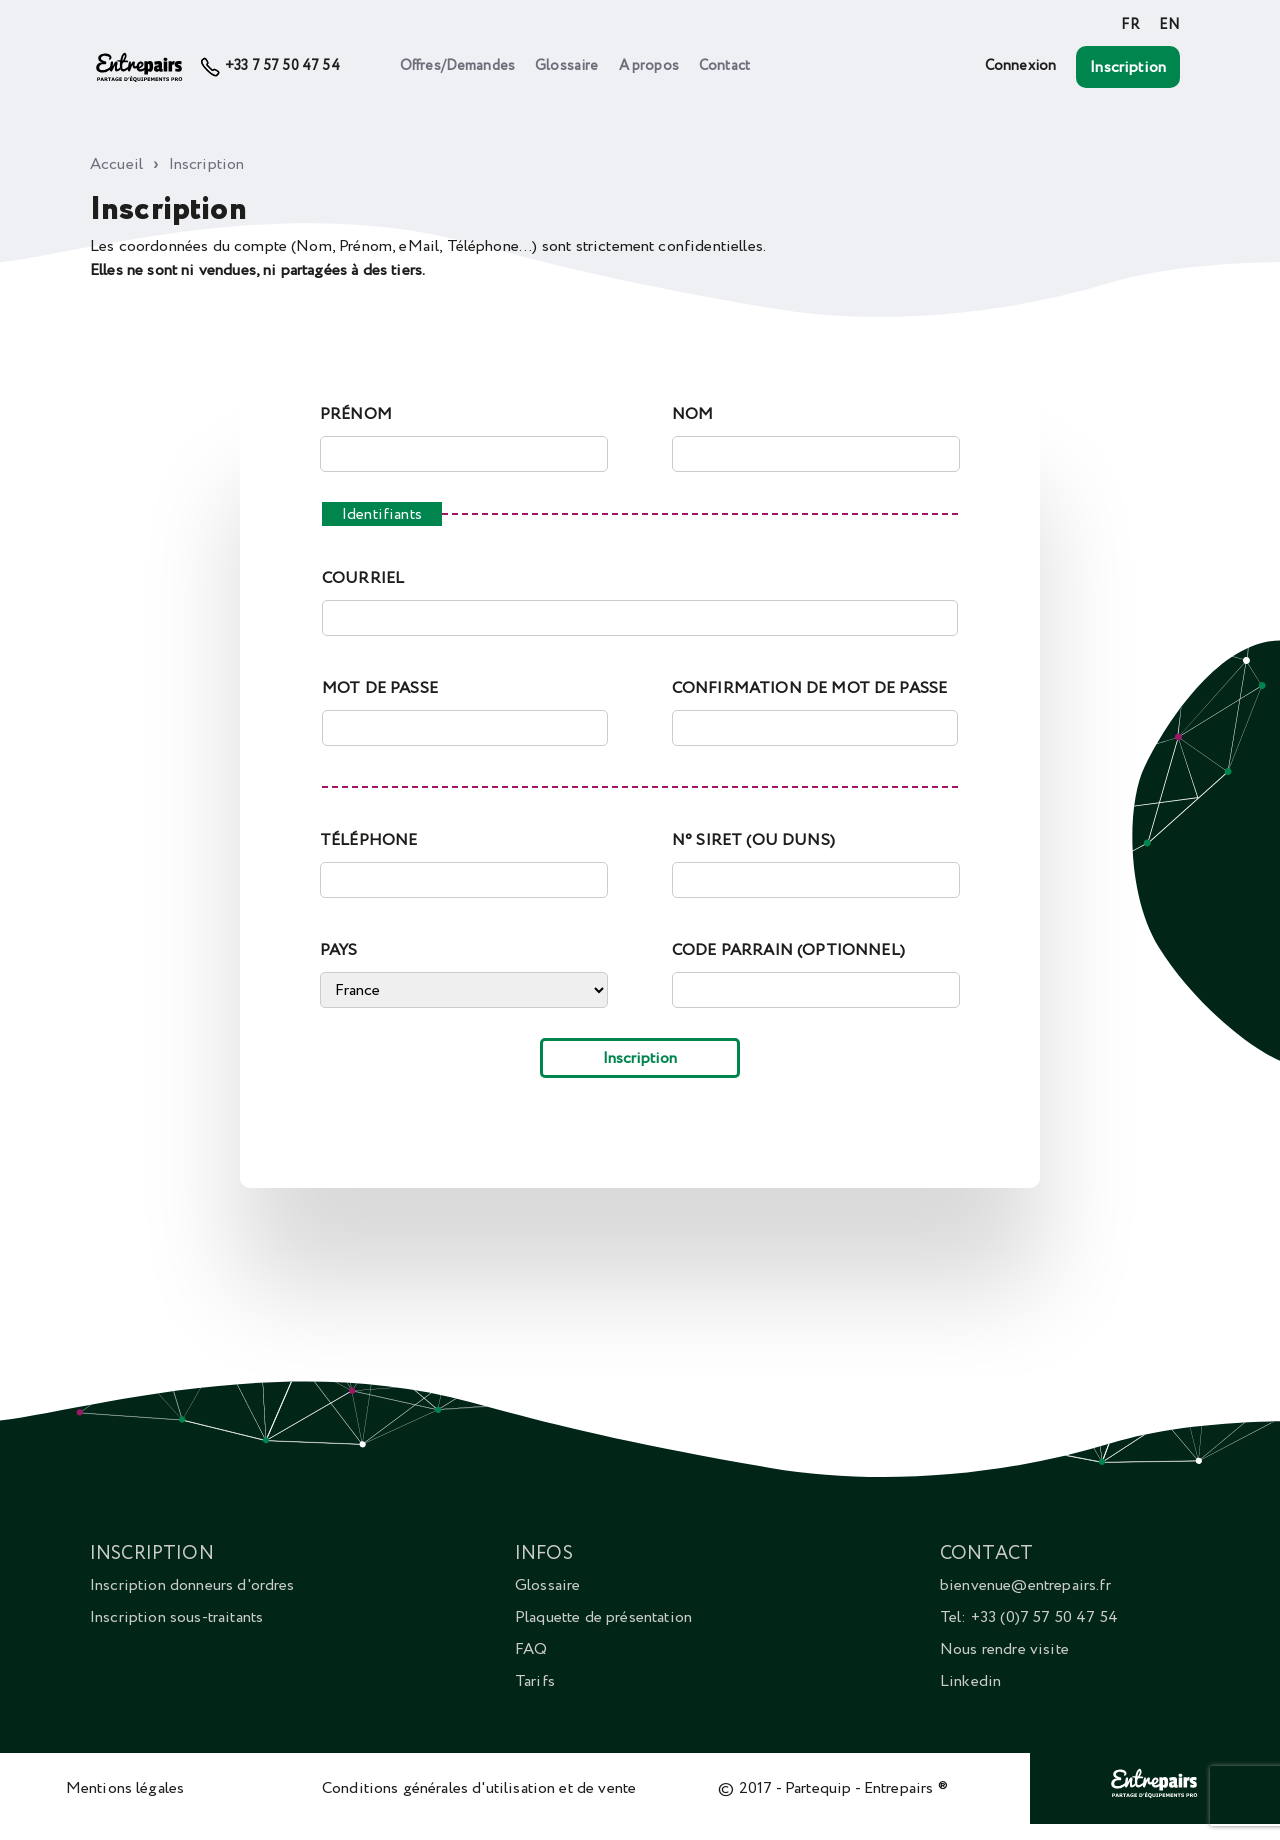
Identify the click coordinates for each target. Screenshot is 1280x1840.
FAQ (531, 1649)
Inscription (1128, 67)
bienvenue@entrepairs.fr (1025, 1585)
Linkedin (970, 1681)
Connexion (1020, 66)
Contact (724, 66)
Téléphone (368, 840)
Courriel (363, 578)
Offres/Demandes (457, 66)
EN (1169, 25)
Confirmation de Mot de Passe (809, 688)
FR (1129, 25)
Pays (339, 950)
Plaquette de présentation (603, 1617)
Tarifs (535, 1681)
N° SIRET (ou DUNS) (753, 840)
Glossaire (566, 66)
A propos (649, 66)
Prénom (356, 414)
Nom (692, 414)
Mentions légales (125, 1788)
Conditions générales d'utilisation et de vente (479, 1788)
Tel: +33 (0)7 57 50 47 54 (1029, 1617)
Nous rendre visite (1004, 1649)
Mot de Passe (380, 688)
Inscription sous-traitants (176, 1617)
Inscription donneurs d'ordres (192, 1585)
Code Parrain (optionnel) (788, 950)
